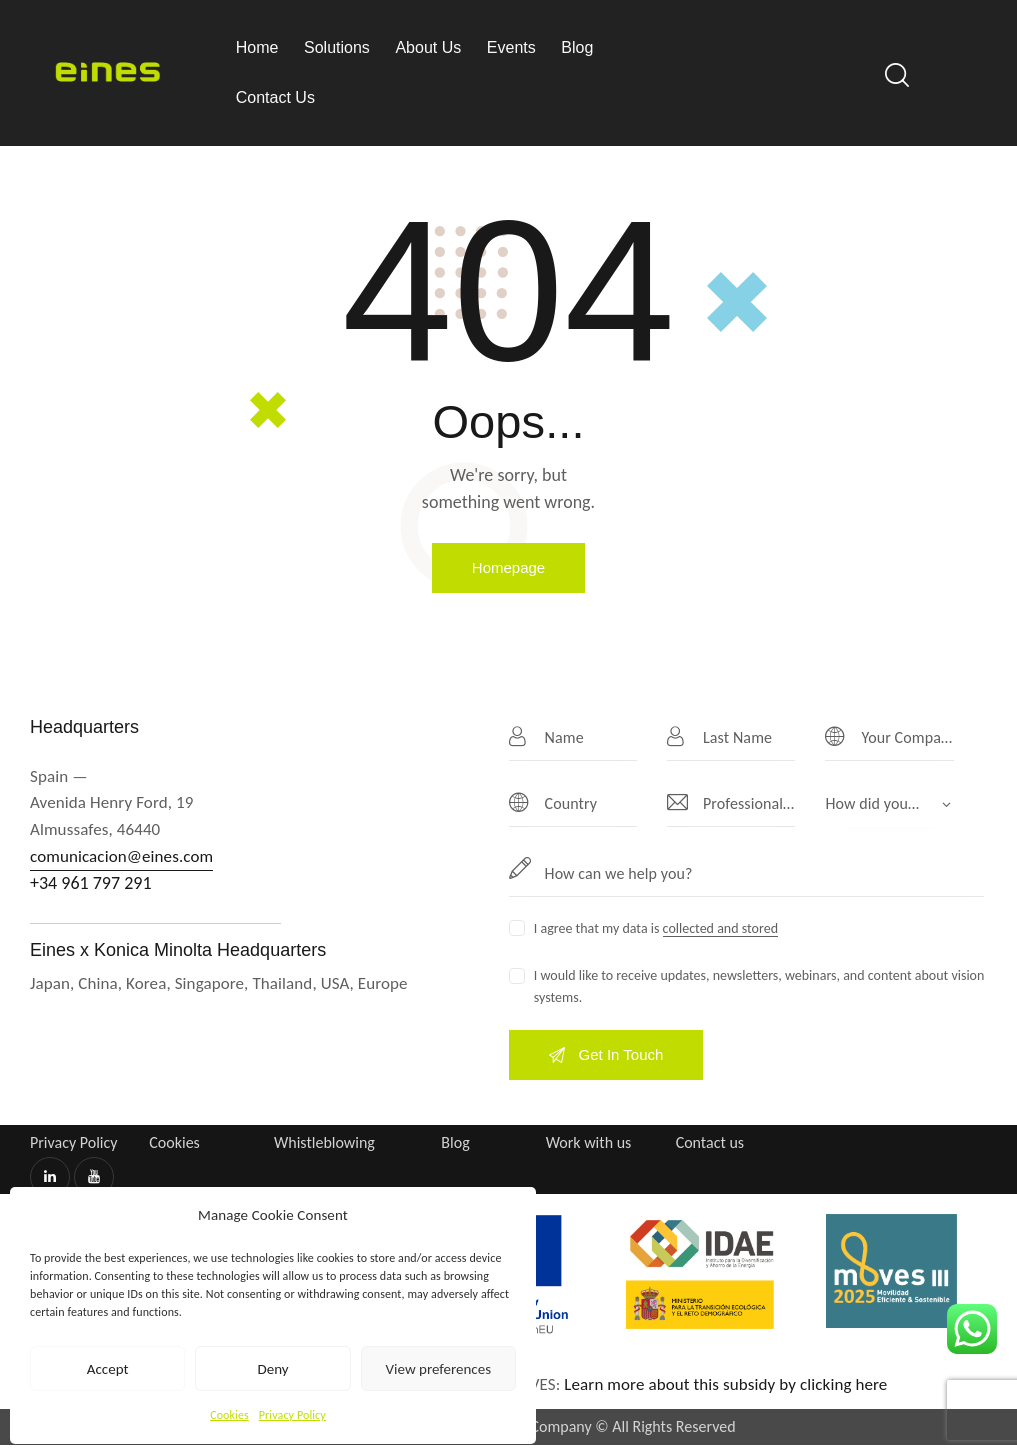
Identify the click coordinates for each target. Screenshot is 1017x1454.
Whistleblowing (324, 1142)
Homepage (508, 567)
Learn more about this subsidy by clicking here (727, 1384)
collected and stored (720, 929)
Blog (455, 1142)
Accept (108, 1369)
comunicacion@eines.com (121, 856)
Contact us (710, 1142)
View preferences (438, 1369)
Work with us (589, 1142)
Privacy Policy (292, 1415)
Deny (272, 1369)
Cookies (229, 1415)
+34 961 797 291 (91, 883)
